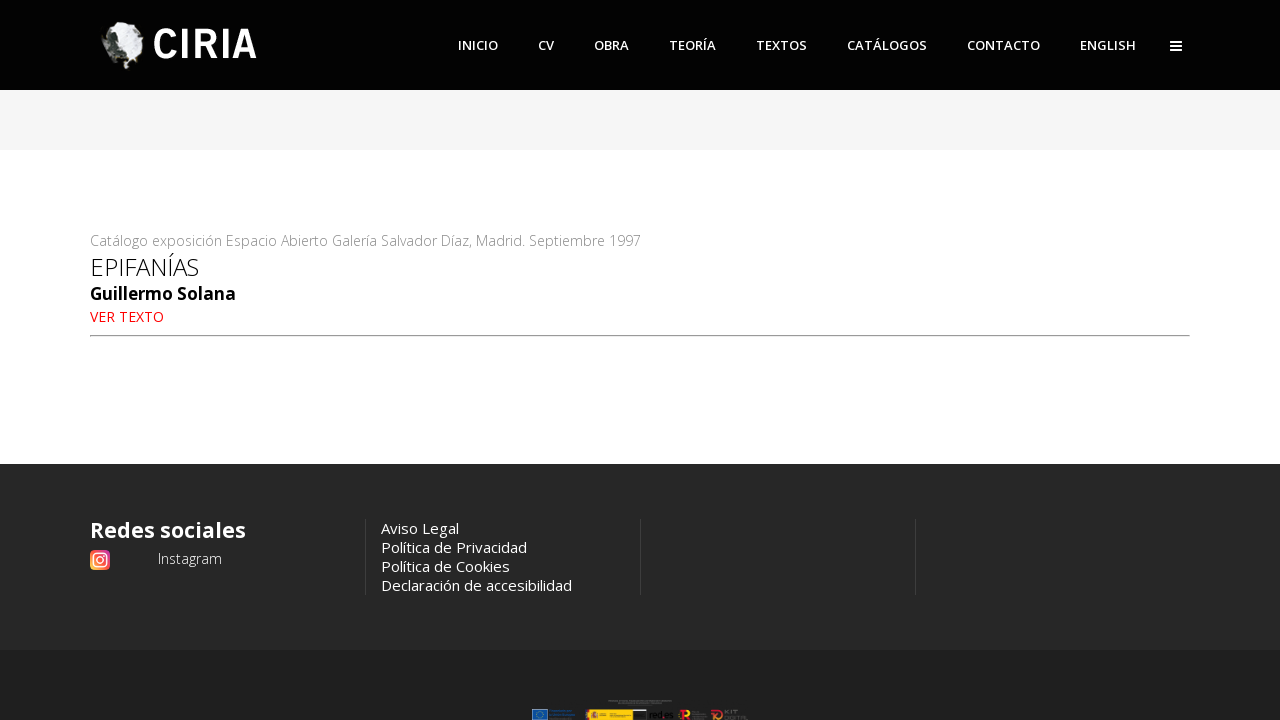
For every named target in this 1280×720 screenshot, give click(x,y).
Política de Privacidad (454, 547)
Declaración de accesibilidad (476, 585)
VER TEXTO (127, 316)
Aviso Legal (420, 528)
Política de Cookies (445, 566)
